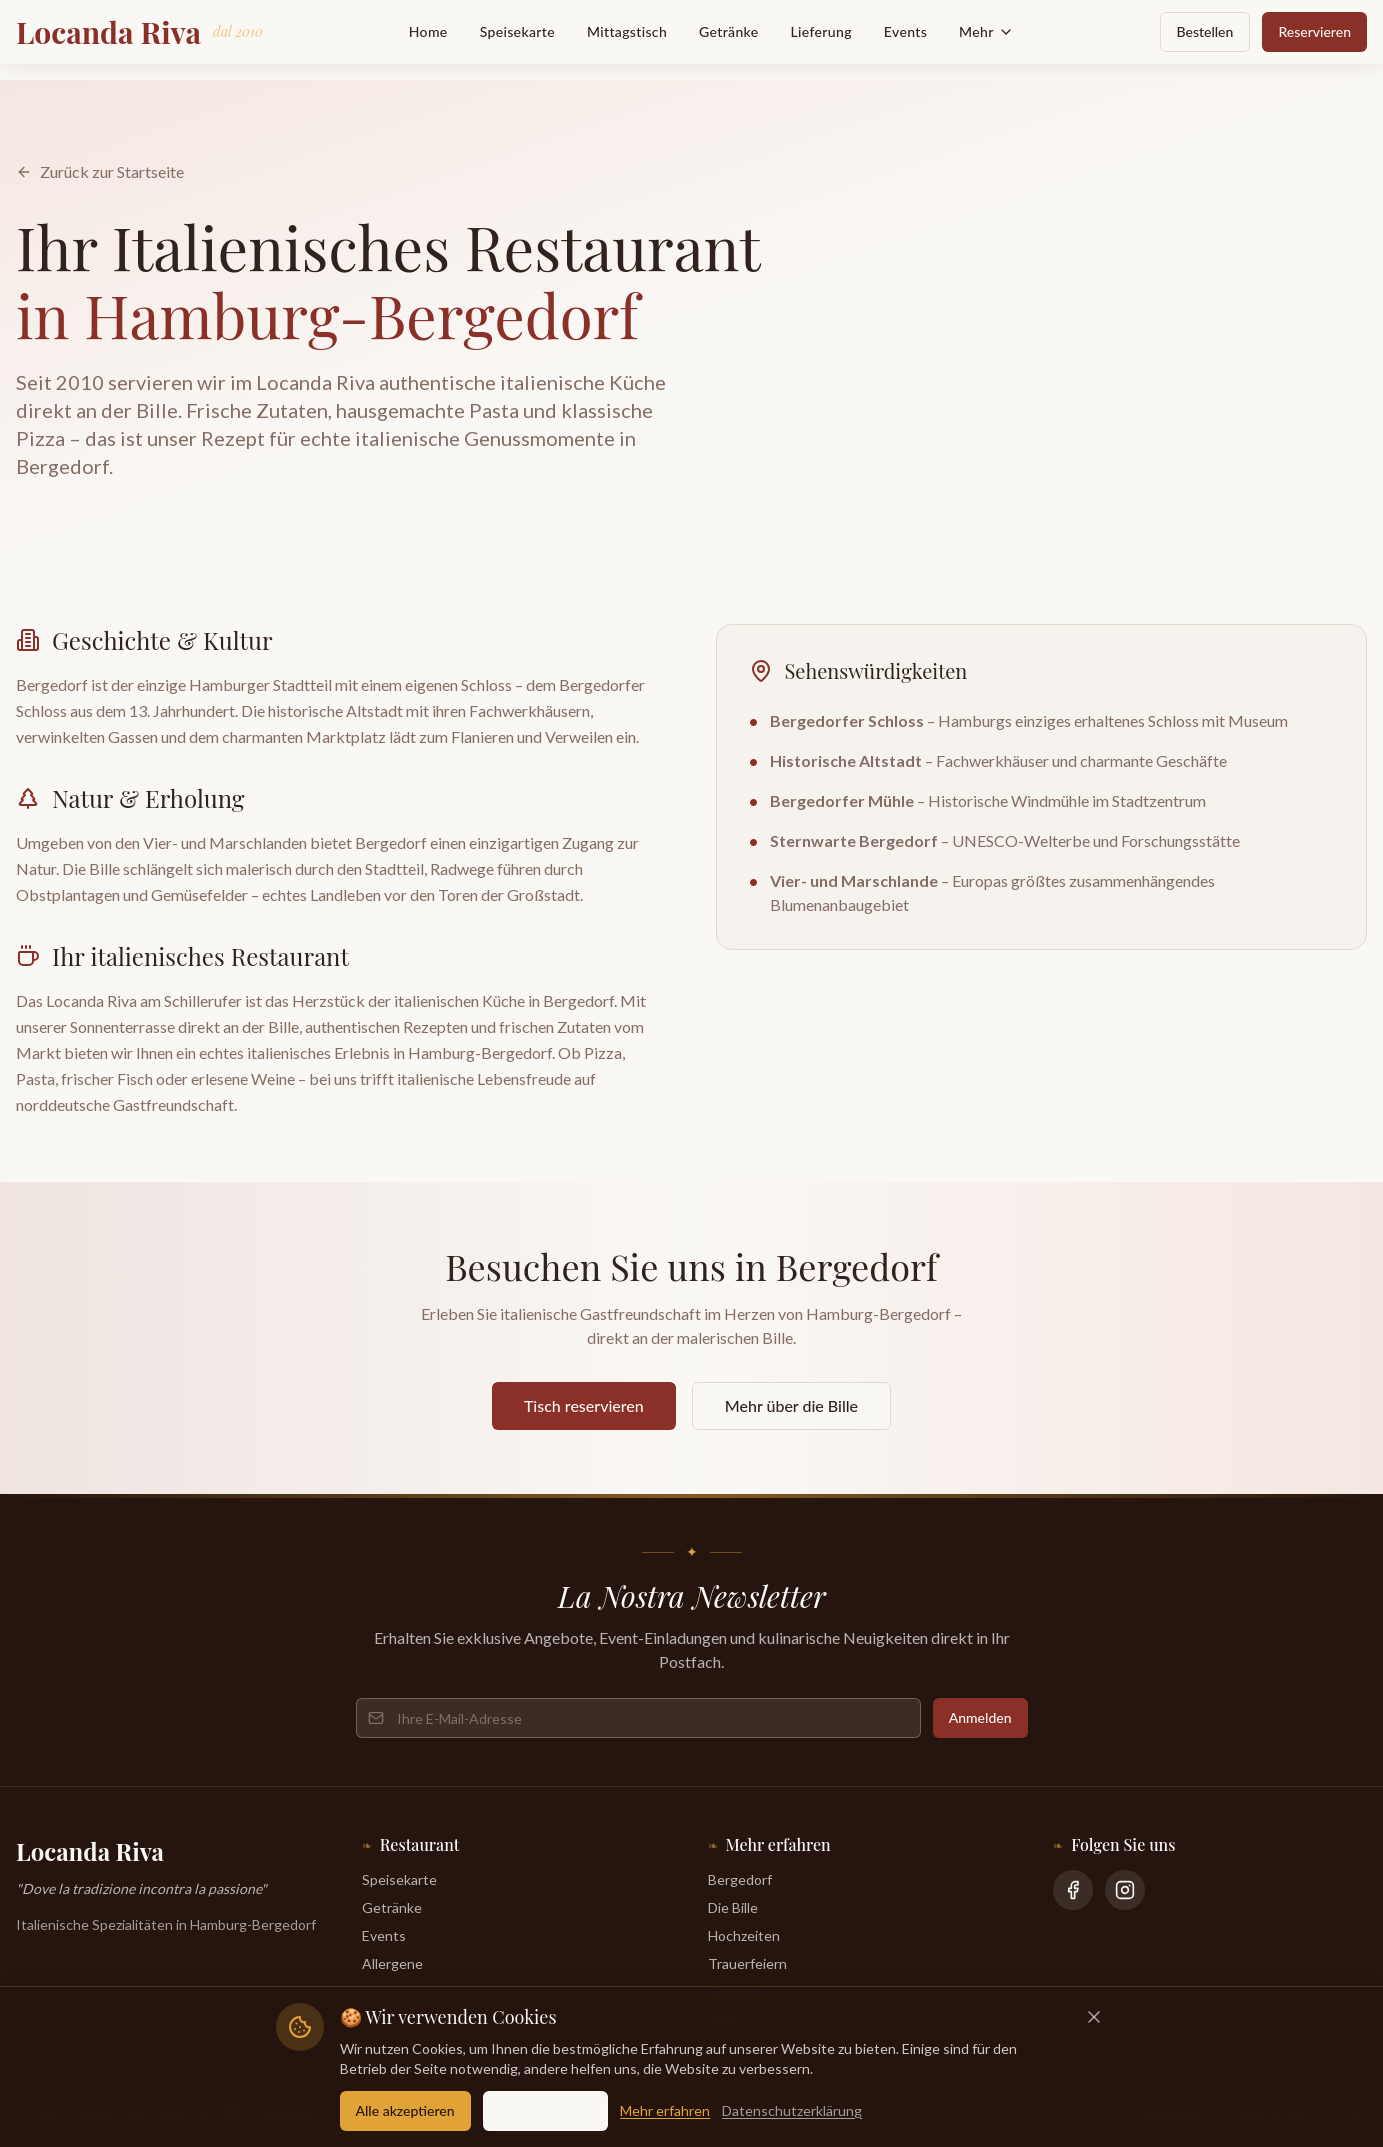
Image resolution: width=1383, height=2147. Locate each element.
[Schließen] (1094, 2017)
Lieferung (821, 31)
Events (905, 31)
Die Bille (733, 1907)
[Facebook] (1073, 1890)
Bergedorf (740, 1879)
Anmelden (980, 1717)
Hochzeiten (744, 1935)
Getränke (728, 31)
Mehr (986, 31)
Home (428, 31)
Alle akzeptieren (405, 2110)
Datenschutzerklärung (792, 2110)
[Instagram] (1125, 1890)
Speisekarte (517, 31)
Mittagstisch (627, 31)
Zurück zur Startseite (100, 171)
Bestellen (1205, 31)
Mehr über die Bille (791, 1405)
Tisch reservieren (584, 1405)
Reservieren (1314, 31)
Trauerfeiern (747, 1963)
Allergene (392, 1963)
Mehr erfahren (665, 2110)
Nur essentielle (546, 2110)
